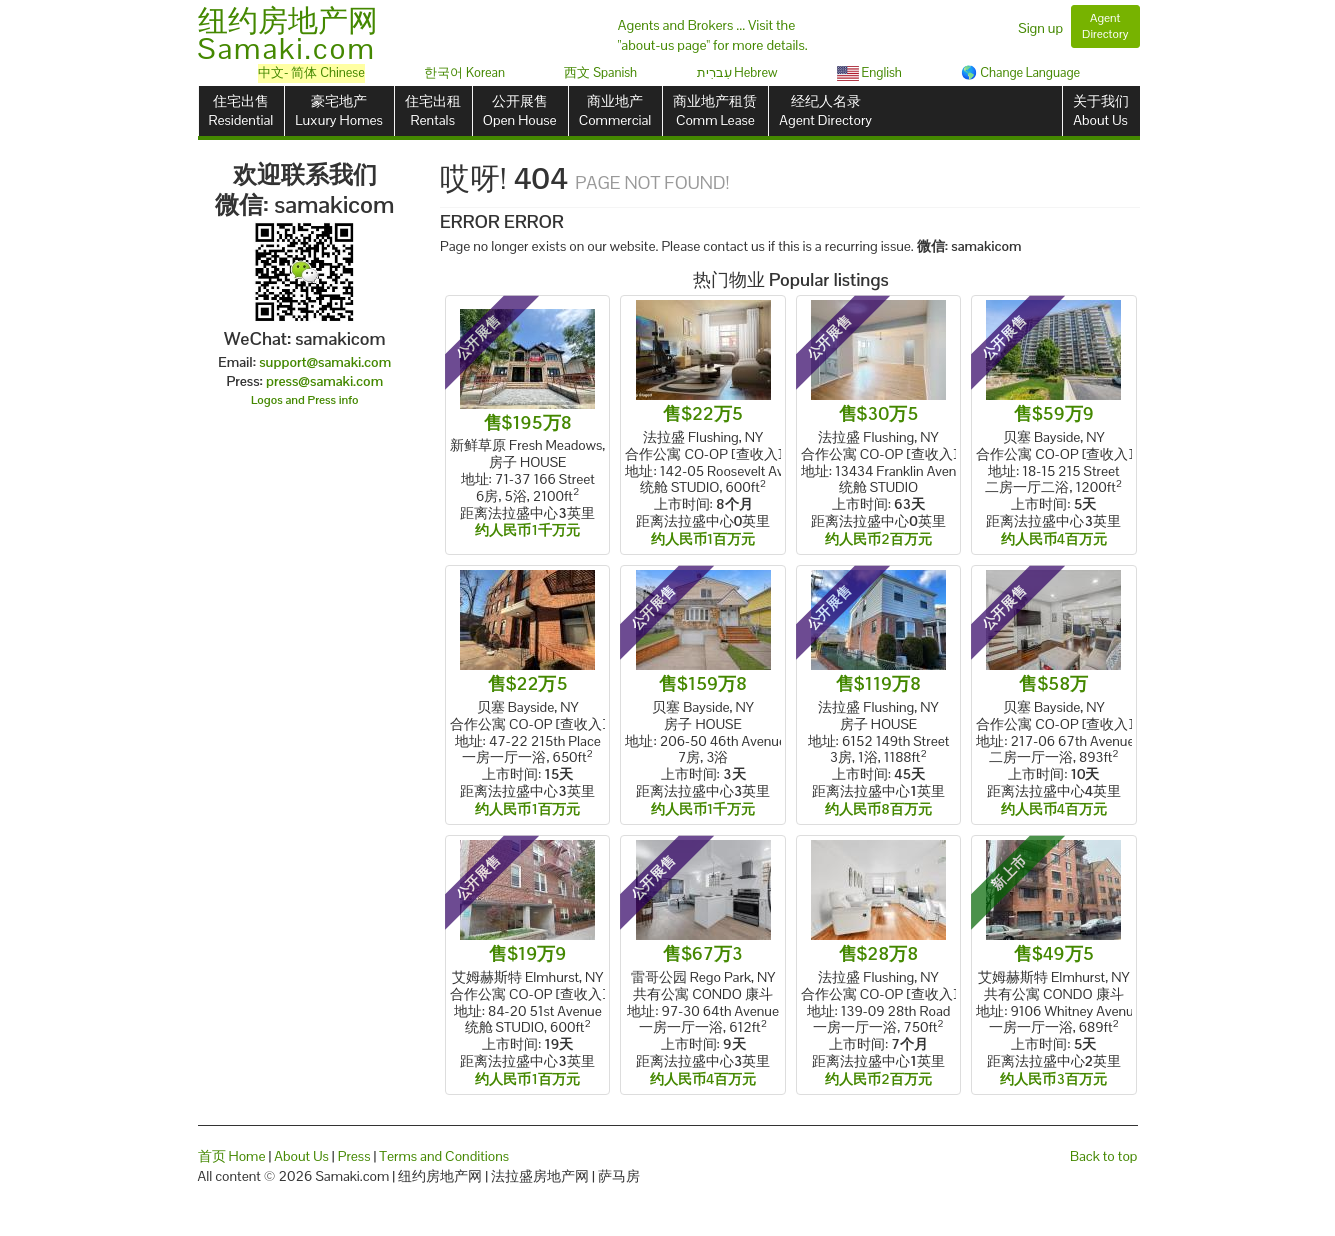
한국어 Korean (464, 72)
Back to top (1103, 1156)
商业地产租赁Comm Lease (715, 110)
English (869, 72)
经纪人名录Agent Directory (825, 110)
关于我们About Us (1101, 110)
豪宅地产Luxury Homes (338, 110)
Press (354, 1156)
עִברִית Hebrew (737, 72)
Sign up (1040, 28)
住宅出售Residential (241, 110)
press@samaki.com (324, 381)
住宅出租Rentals (433, 110)
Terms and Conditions (444, 1156)
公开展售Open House (520, 110)
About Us (301, 1156)
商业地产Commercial (615, 110)
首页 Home (232, 1156)
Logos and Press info (305, 400)
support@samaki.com (325, 362)
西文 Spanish (600, 72)
